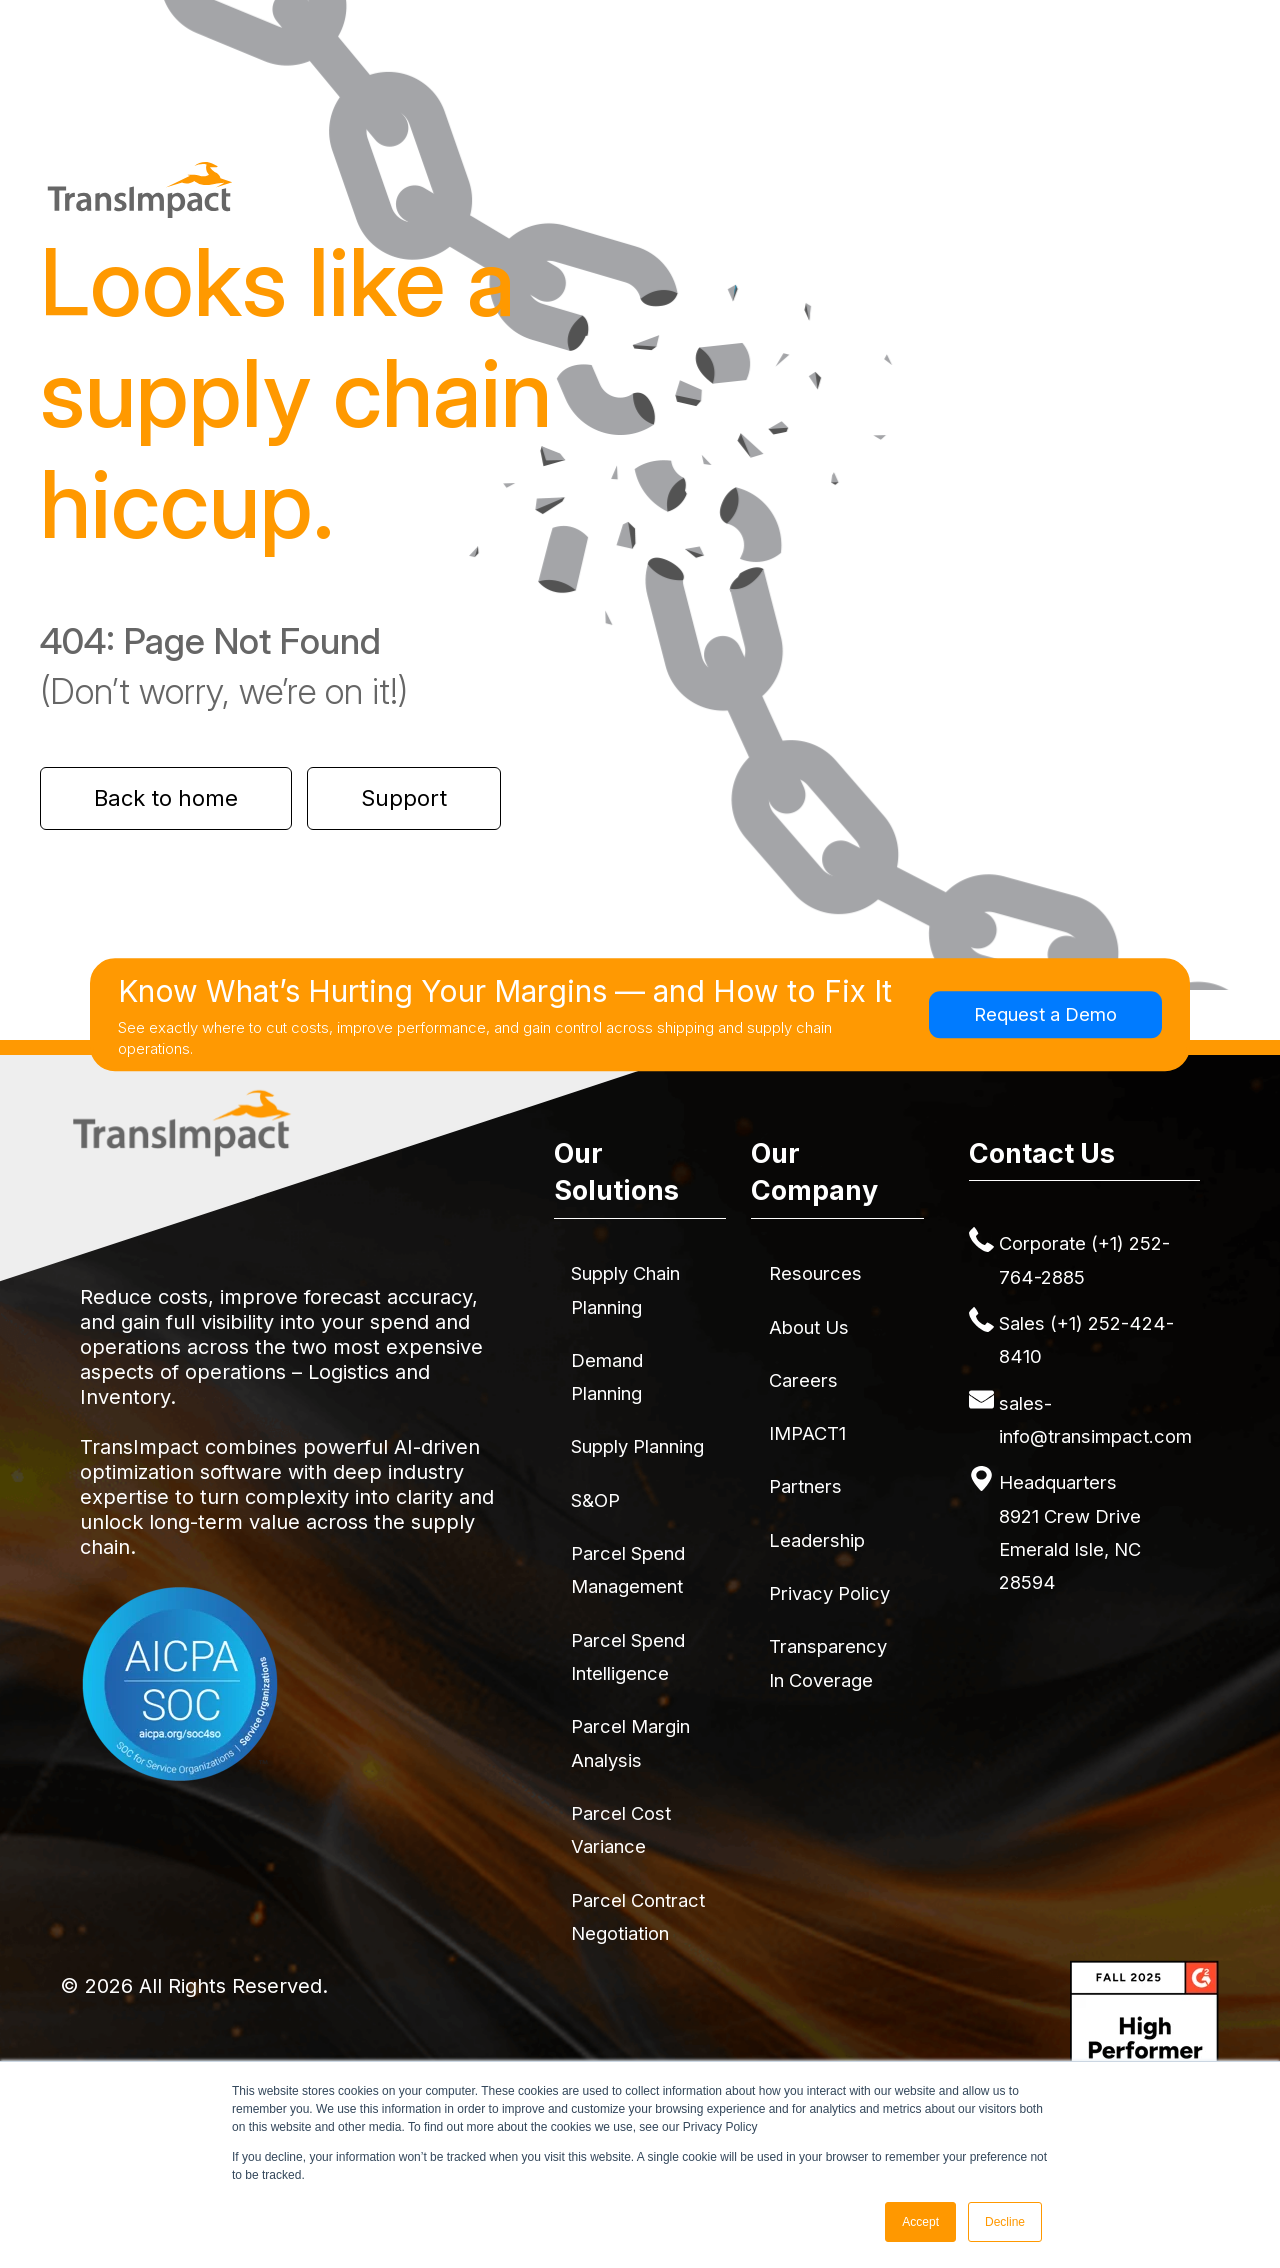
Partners (805, 1486)
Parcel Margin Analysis (630, 1742)
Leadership (817, 1540)
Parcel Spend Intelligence (628, 1656)
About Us (809, 1327)
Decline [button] (1005, 2222)
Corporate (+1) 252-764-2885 (1084, 1259)
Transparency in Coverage (828, 1662)
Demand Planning (607, 1376)
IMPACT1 (807, 1433)
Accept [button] (920, 2222)
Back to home (166, 798)
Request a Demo (1045, 1014)
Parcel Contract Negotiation (638, 1916)
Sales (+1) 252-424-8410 (1086, 1339)
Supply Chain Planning (625, 1289)
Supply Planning (637, 1446)
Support (404, 798)
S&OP (595, 1500)
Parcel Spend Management (628, 1569)
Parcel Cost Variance (621, 1829)
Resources (815, 1273)
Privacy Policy (829, 1593)
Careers (803, 1380)
